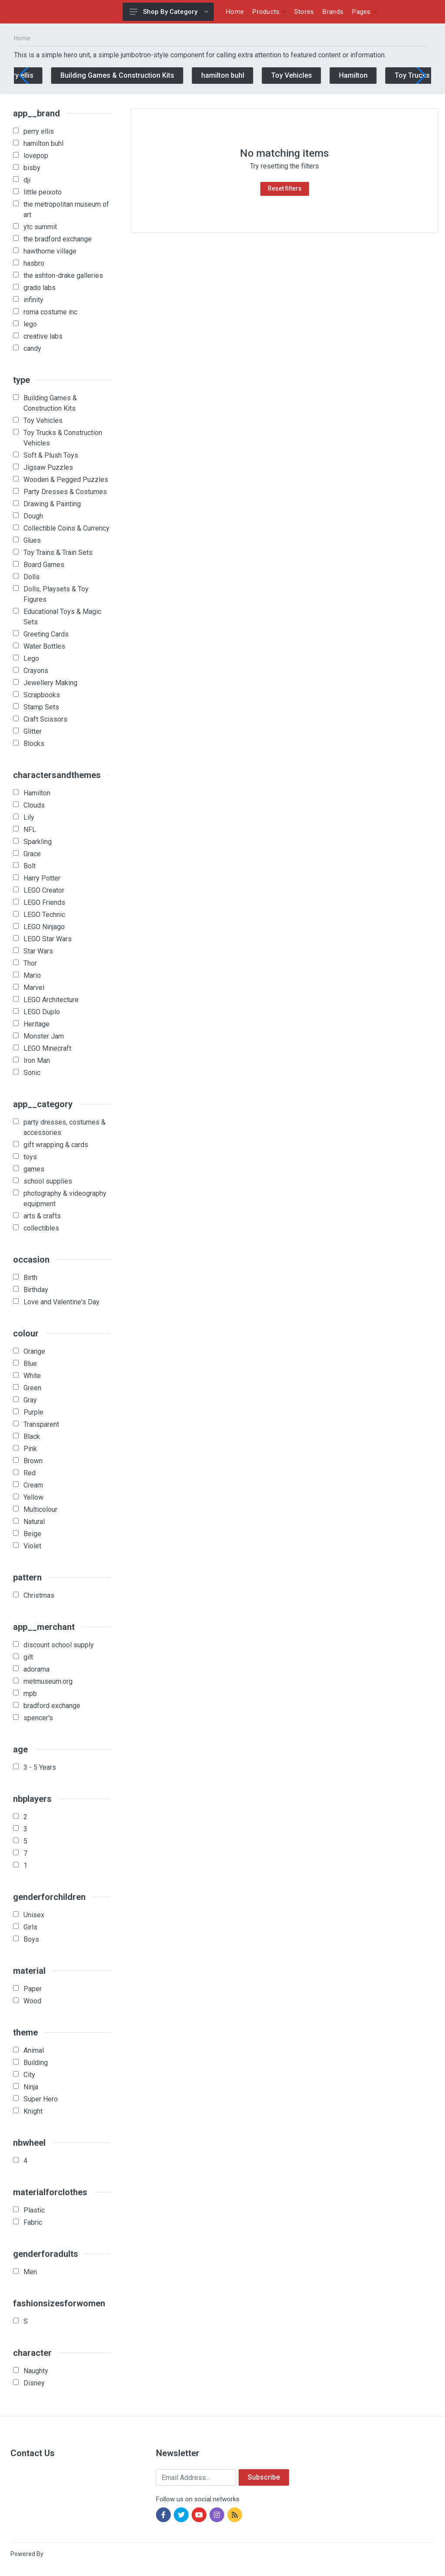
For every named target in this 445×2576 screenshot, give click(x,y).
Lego (31, 658)
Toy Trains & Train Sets (58, 552)
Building (35, 2062)
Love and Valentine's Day (61, 1302)
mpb (30, 1693)
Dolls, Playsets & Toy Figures (56, 594)
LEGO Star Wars (47, 939)
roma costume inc (50, 312)
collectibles (41, 1228)
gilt (28, 1657)
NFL (29, 829)
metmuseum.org (48, 1681)
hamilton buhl (243, 75)
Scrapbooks (41, 695)
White (32, 1376)
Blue (30, 1363)
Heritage (36, 1024)
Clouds (34, 805)
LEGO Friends (44, 902)
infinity (33, 300)
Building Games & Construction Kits (138, 75)
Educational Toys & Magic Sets (62, 616)
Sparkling (37, 842)
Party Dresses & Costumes (65, 492)
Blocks (33, 743)
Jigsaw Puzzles (48, 467)
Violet (32, 1546)
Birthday (35, 1290)
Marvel (33, 987)
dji (26, 180)
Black (31, 1436)
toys (30, 1157)
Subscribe (264, 2477)
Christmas (38, 1595)
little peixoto (42, 192)
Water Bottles (44, 646)
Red (29, 1473)
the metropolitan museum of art (66, 209)
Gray (30, 1400)
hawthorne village (49, 251)
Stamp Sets (41, 707)
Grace (32, 854)
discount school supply (58, 1645)
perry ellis (38, 75)
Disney (34, 2383)
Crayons (35, 670)
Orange (34, 1351)
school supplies (47, 1181)
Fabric (32, 2222)
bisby (31, 168)
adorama (36, 1669)
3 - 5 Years (39, 1767)
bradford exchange (51, 1706)
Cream (33, 1485)
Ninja (30, 2087)
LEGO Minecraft (47, 1048)
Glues (32, 540)
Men (30, 2272)
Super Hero (40, 2099)
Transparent (41, 1424)
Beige (32, 1534)
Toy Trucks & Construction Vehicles (62, 438)
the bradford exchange (57, 239)
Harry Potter (41, 878)
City (29, 2075)
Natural (34, 1521)
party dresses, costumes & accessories (64, 1127)
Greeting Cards (46, 634)
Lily (28, 817)
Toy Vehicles (312, 75)
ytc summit (40, 227)
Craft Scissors (45, 719)
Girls (30, 1927)
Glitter (32, 731)
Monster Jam (43, 1036)
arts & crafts (42, 1216)
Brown (33, 1461)
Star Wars (38, 951)
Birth (30, 1277)
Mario (32, 975)
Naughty (35, 2371)
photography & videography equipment (64, 1198)
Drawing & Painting (52, 504)
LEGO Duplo (41, 1012)
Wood (32, 2001)
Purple (33, 1412)
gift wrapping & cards (55, 1145)
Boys (31, 1939)
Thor (30, 963)
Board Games (43, 565)
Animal (33, 2050)
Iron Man (36, 1060)
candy (32, 348)
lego (30, 324)
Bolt (29, 866)
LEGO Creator (43, 890)
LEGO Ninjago (44, 927)
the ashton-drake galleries (63, 275)
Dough (33, 516)
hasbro (33, 263)
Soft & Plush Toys (50, 455)
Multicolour (40, 1509)
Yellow (33, 1497)
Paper (32, 1989)
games (33, 1169)
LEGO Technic (44, 914)
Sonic (31, 1073)
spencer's (38, 1718)
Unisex (33, 1915)
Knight (33, 2111)
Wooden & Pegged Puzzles (65, 479)
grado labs (39, 288)
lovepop (35, 156)
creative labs (43, 336)
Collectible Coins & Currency (66, 528)
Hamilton (374, 75)
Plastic (34, 2210)
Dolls (31, 577)
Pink (30, 1449)
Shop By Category (169, 12)
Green (32, 1388)
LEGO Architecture (51, 1000)
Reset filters (285, 188)
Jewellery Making (50, 683)
